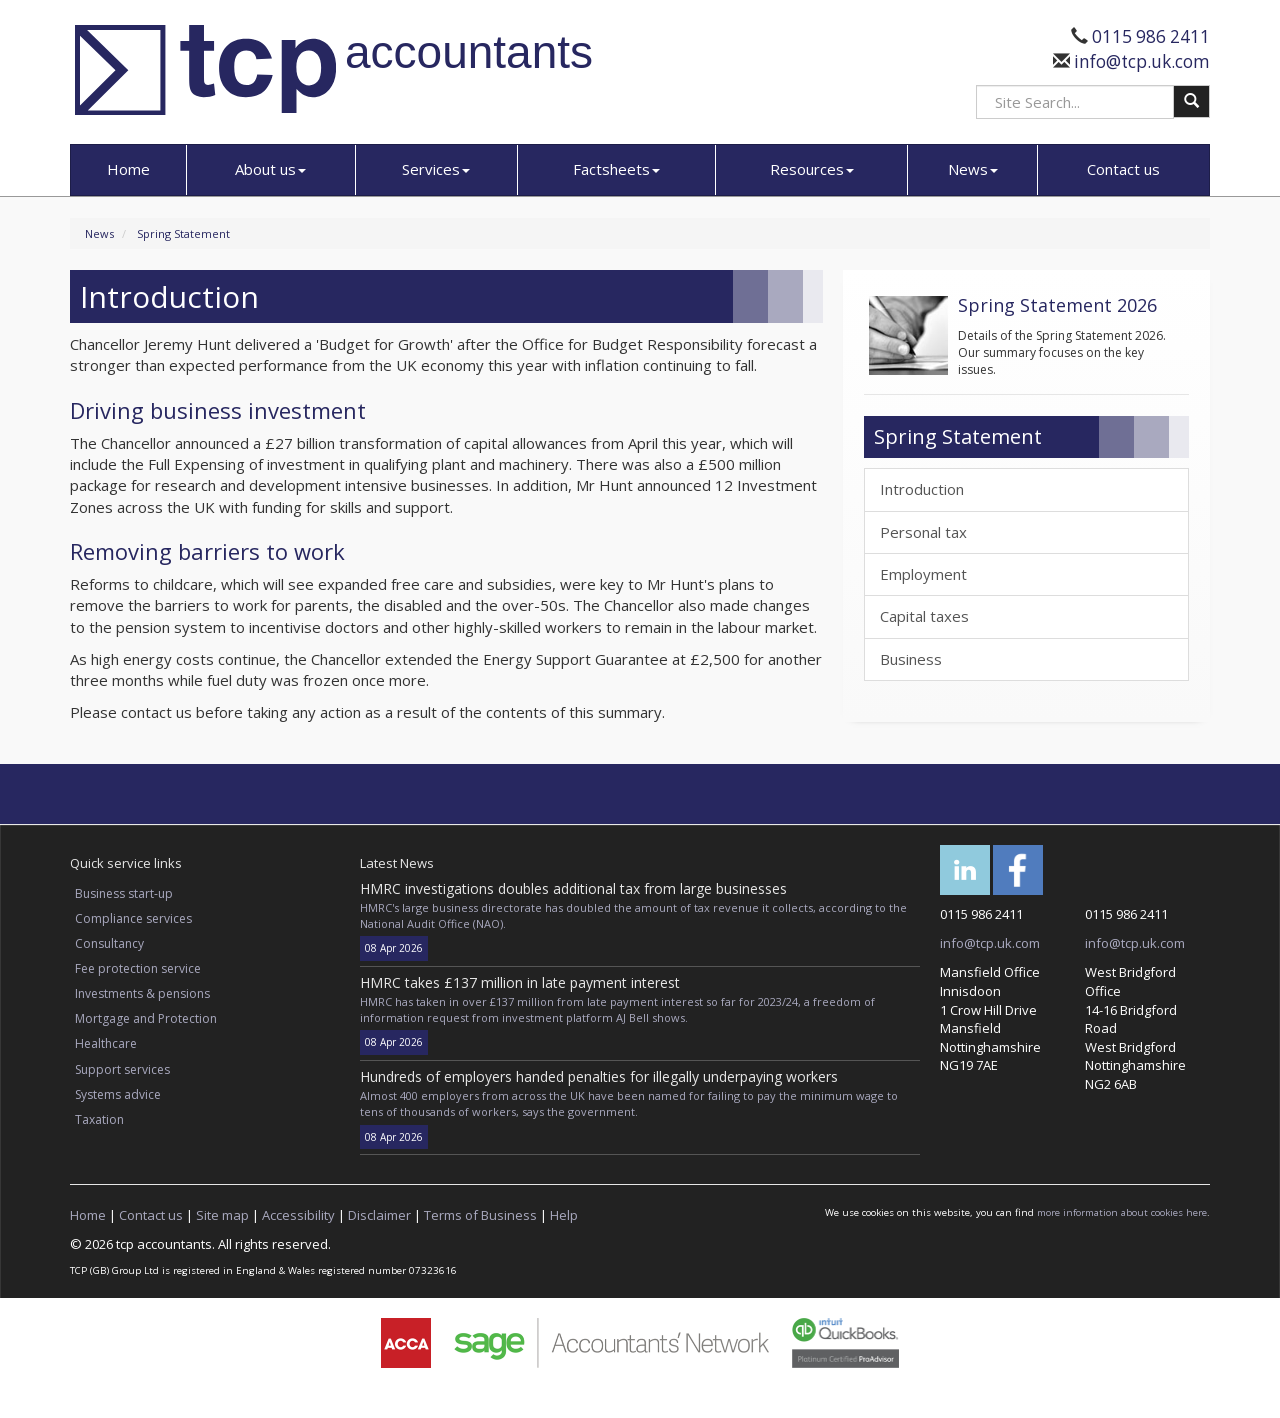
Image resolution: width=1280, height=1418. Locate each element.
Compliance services (133, 918)
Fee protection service (138, 968)
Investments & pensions (142, 993)
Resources (812, 169)
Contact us (1123, 169)
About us (270, 169)
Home (128, 169)
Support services (122, 1069)
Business (911, 659)
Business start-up (124, 893)
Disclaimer (379, 1215)
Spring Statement (183, 233)
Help (564, 1215)
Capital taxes (924, 616)
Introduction (922, 489)
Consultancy (109, 943)
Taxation (99, 1119)
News (973, 169)
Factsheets (616, 169)
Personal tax (923, 532)
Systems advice (118, 1094)
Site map (222, 1215)
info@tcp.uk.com (1140, 61)
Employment (923, 574)
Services (436, 169)
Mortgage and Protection (146, 1018)
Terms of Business (480, 1215)
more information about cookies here (1122, 1212)
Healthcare (106, 1043)
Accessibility (298, 1215)
